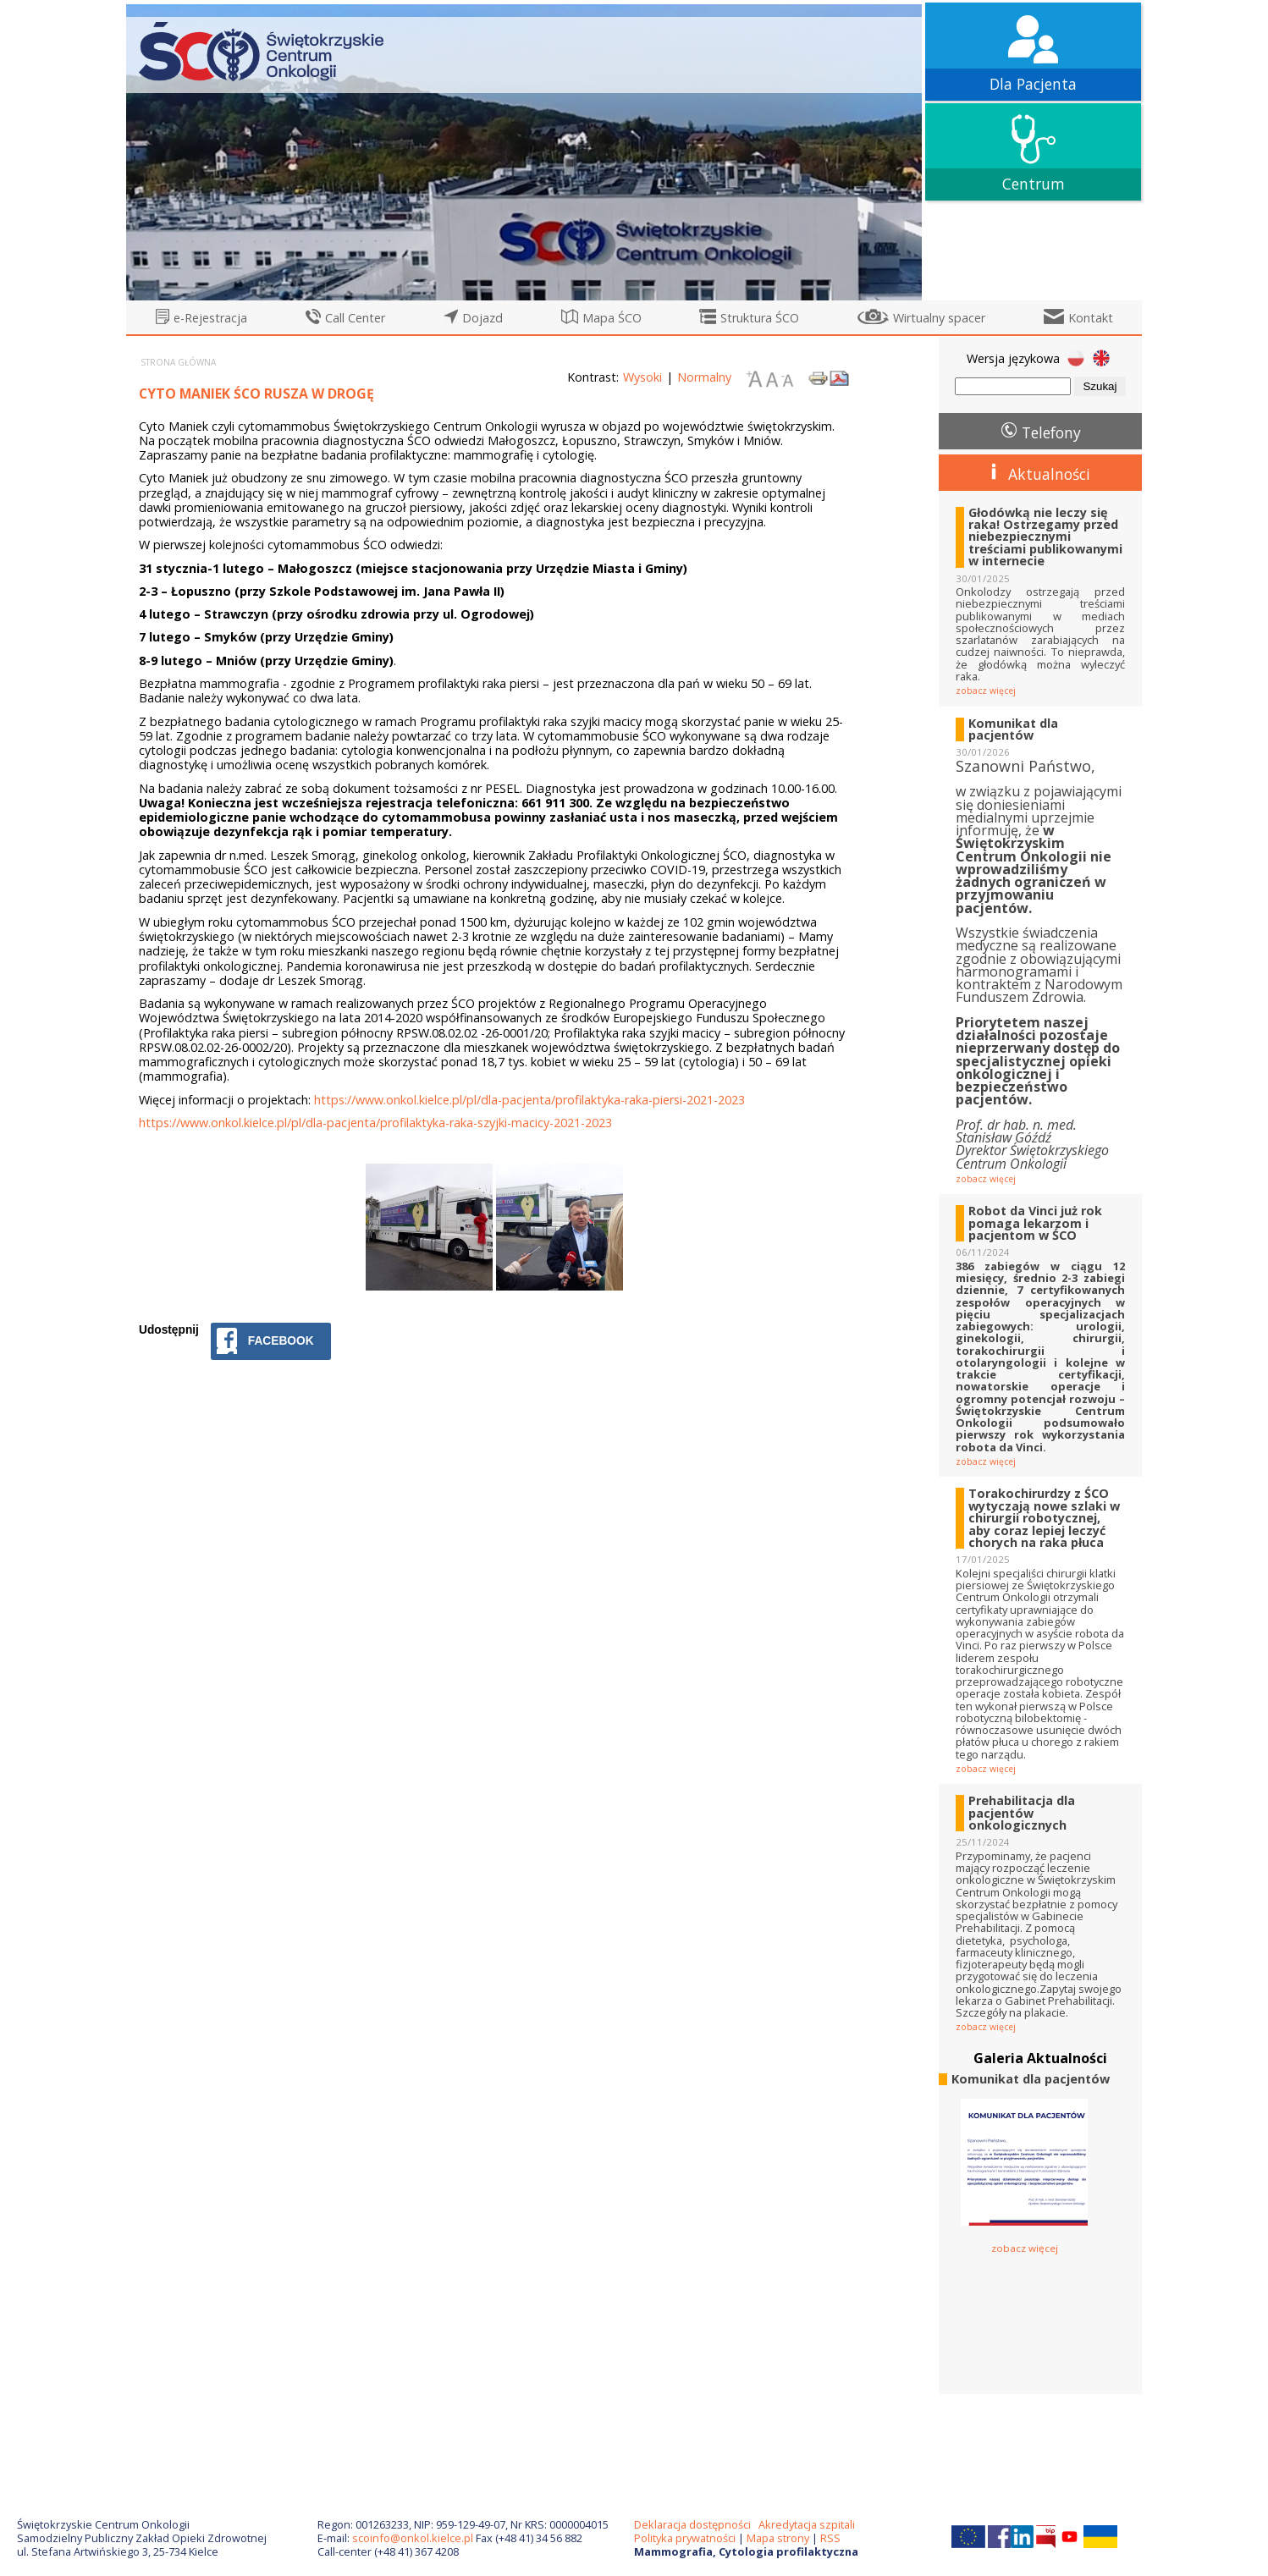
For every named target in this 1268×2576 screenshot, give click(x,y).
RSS (830, 2538)
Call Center (355, 318)
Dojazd (482, 318)
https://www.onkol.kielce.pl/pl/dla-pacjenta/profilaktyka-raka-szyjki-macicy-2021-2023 (375, 1123)
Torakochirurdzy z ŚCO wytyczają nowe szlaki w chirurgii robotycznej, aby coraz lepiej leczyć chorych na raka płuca (1044, 1518)
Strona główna (178, 362)
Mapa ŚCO (612, 318)
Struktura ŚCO (759, 318)
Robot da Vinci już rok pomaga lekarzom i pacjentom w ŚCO (1035, 1223)
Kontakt (1090, 318)
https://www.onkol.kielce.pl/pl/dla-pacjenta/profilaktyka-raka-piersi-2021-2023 (529, 1100)
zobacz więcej (986, 690)
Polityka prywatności (685, 2538)
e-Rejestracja (210, 318)
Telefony (1051, 432)
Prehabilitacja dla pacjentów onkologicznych (1021, 1813)
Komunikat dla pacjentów (1013, 730)
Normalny (704, 377)
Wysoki (642, 377)
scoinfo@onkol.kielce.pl (412, 2538)
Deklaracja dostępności (692, 2524)
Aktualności (1049, 474)
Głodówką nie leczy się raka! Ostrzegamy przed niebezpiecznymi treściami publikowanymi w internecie (1045, 537)
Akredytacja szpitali (806, 2524)
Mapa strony (778, 2538)
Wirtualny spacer (939, 318)
